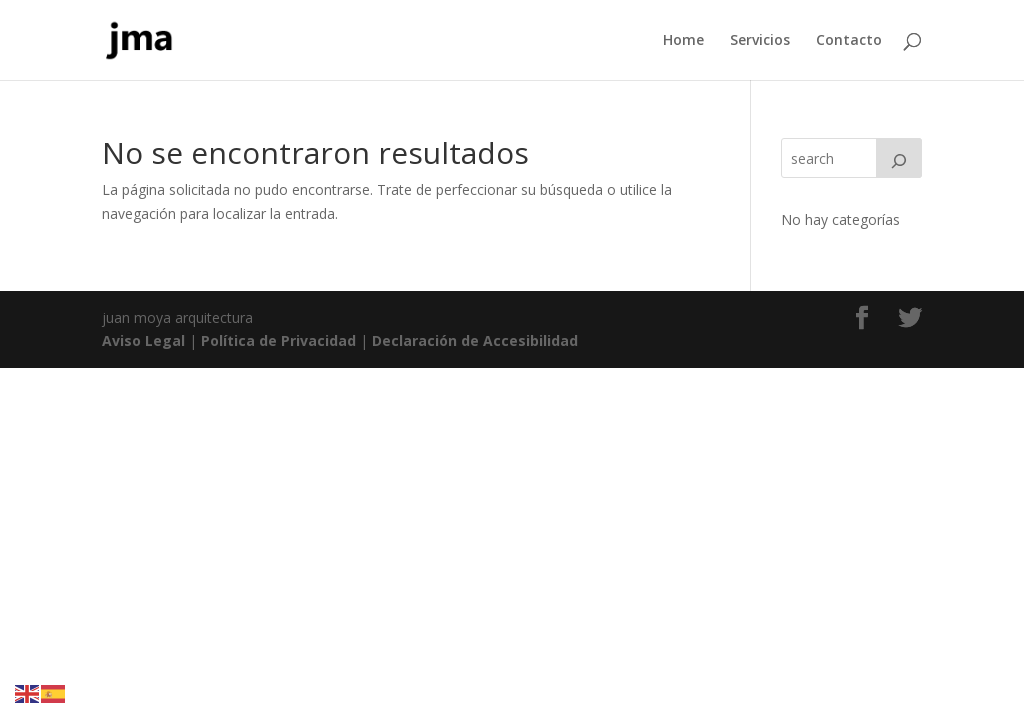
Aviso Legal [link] (143, 340)
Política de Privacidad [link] (278, 340)
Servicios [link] (760, 41)
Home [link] (683, 41)
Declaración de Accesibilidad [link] (475, 340)
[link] (140, 38)
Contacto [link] (849, 41)
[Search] (899, 158)
